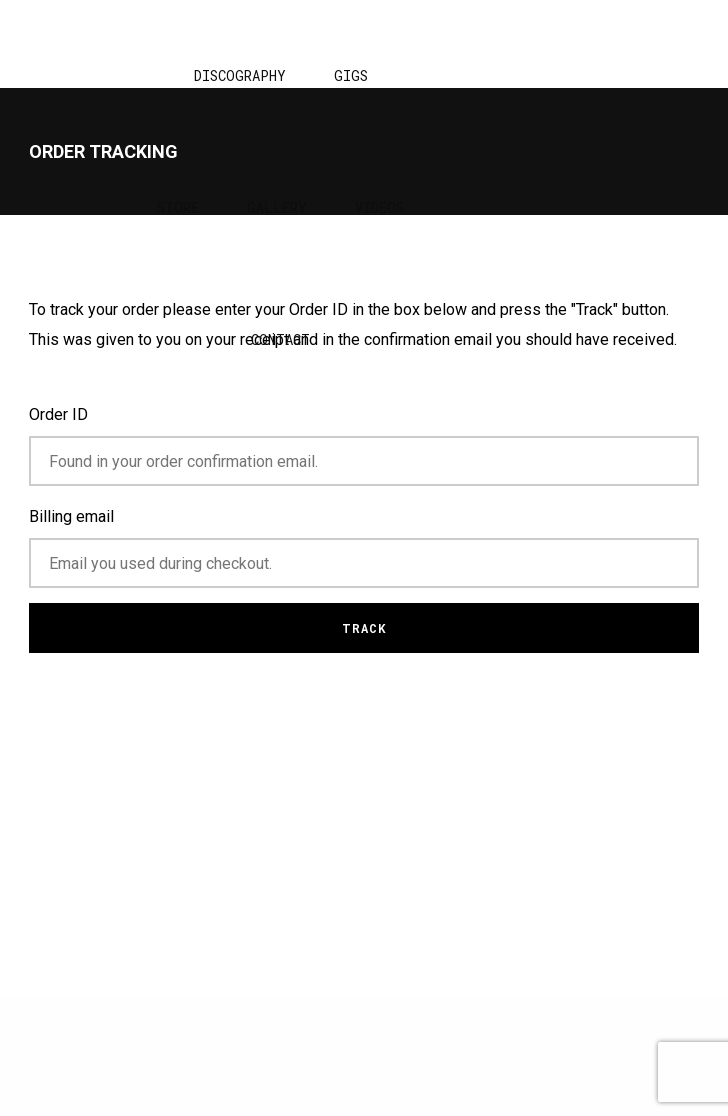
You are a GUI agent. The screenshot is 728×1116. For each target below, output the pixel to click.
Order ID (58, 414)
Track (364, 628)
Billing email (71, 516)
